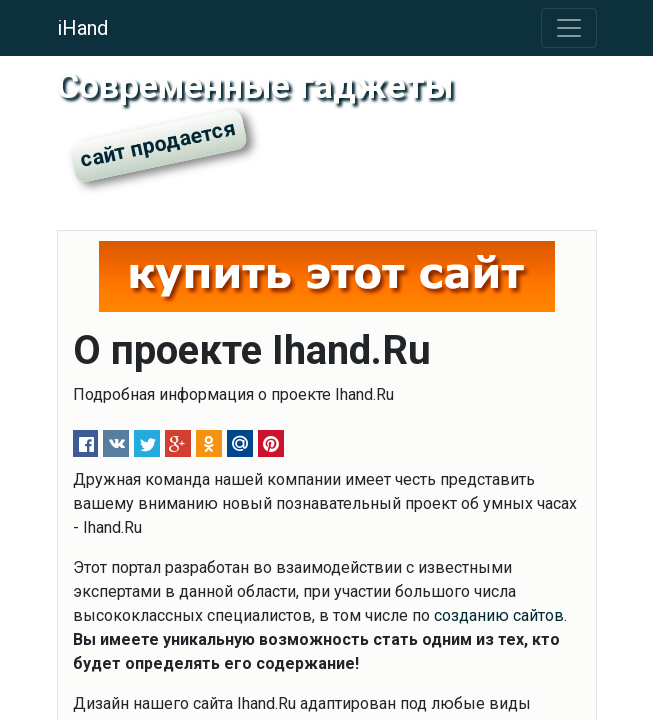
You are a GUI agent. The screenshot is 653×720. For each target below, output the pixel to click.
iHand (82, 28)
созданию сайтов (499, 615)
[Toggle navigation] (569, 28)
